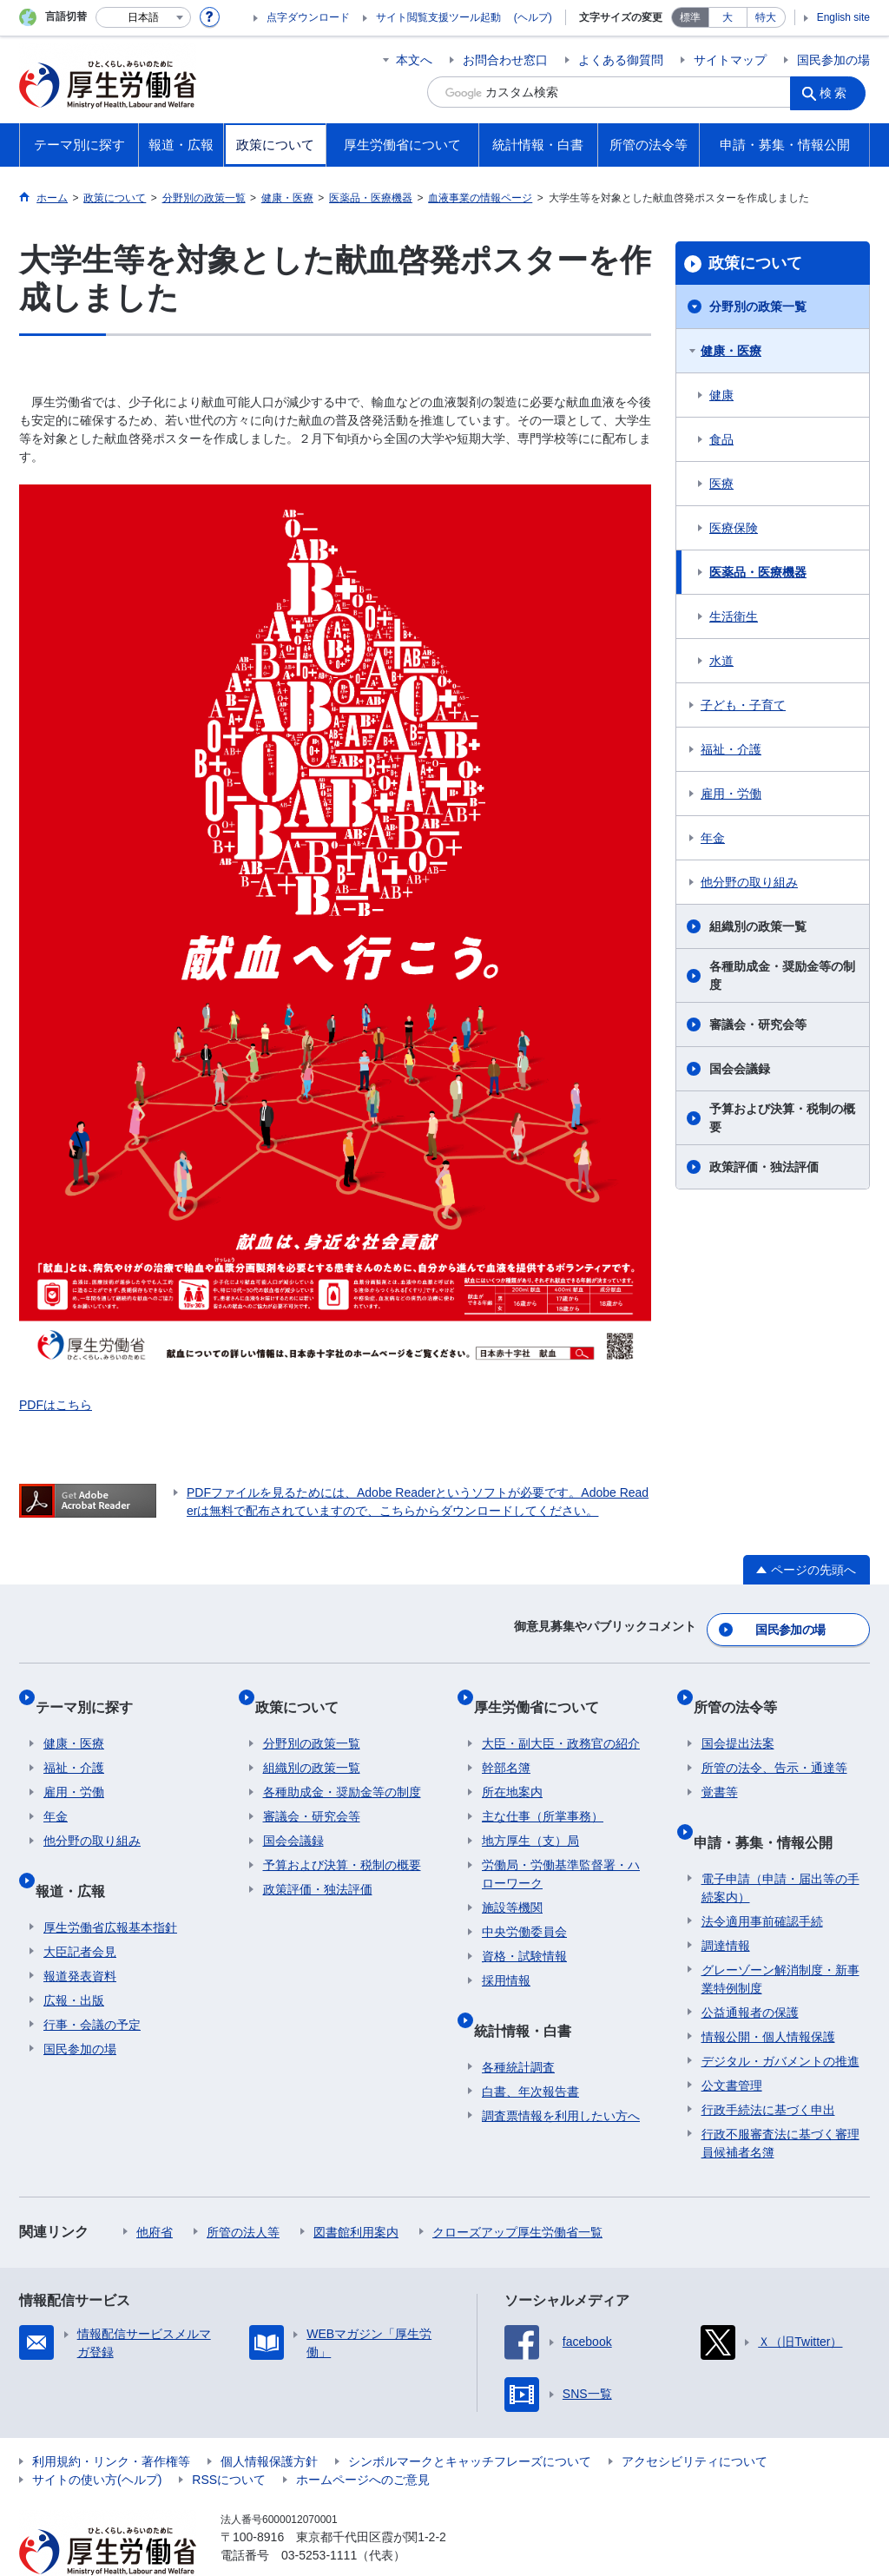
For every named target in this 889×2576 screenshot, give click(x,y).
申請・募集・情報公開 (770, 1809)
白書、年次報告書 (530, 2052)
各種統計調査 (518, 2027)
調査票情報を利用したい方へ (561, 2076)
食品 (721, 439)
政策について (755, 263)
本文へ (414, 60)
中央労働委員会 (524, 1909)
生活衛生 (733, 616)
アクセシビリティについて (694, 2421)
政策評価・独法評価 (764, 1167)
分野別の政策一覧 (758, 306)
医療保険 (733, 528)
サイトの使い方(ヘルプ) (96, 2440)
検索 (838, 92)
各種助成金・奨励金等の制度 (782, 975)
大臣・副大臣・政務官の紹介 (561, 1721)
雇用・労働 (731, 793)
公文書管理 (731, 2045)
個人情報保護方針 (269, 2421)
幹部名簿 (506, 1745)
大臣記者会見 (79, 1912)
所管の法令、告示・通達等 (774, 1745)
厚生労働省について (544, 1691)
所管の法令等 (743, 1691)
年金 (713, 838)
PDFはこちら (55, 1405)
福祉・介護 (731, 749)
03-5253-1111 (319, 2515)
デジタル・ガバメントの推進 (780, 2021)
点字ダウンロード (308, 17)
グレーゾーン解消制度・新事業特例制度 (780, 1939)
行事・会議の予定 (92, 1985)
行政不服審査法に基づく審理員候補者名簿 (780, 2103)
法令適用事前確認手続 (762, 1881)
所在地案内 (512, 1769)
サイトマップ (730, 60)
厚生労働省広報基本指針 (110, 1887)
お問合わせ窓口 (505, 60)
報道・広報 (78, 1858)
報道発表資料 (79, 1936)
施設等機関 (512, 1885)
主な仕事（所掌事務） (542, 1794)
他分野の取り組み (749, 882)
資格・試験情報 (524, 1933)
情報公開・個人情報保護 (768, 1997)
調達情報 (725, 1906)
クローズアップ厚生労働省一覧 (517, 2192)
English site (843, 17)
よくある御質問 (620, 60)
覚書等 (719, 1769)
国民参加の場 (833, 60)
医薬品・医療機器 (758, 572)
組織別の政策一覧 (758, 926)
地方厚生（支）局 (530, 1818)
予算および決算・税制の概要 (782, 1118)
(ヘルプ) (533, 17)
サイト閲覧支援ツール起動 (438, 17)
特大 (765, 17)
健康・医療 (731, 351)
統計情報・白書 (530, 1998)
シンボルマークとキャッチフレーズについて (469, 2421)
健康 (721, 395)
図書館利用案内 (355, 2192)
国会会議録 (739, 1069)
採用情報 (506, 1958)
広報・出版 (73, 1960)
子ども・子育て (743, 705)
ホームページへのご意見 (363, 2440)
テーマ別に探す (92, 1691)
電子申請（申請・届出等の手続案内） (780, 1848)
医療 (721, 484)
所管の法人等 (243, 2192)
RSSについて (229, 2440)
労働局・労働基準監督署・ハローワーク (561, 1851)
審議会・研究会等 (758, 1024)
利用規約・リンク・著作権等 (111, 2421)
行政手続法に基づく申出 (768, 2070)
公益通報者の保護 (750, 1973)
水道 (721, 661)
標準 (690, 17)
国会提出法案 (737, 1721)
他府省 (154, 2192)
